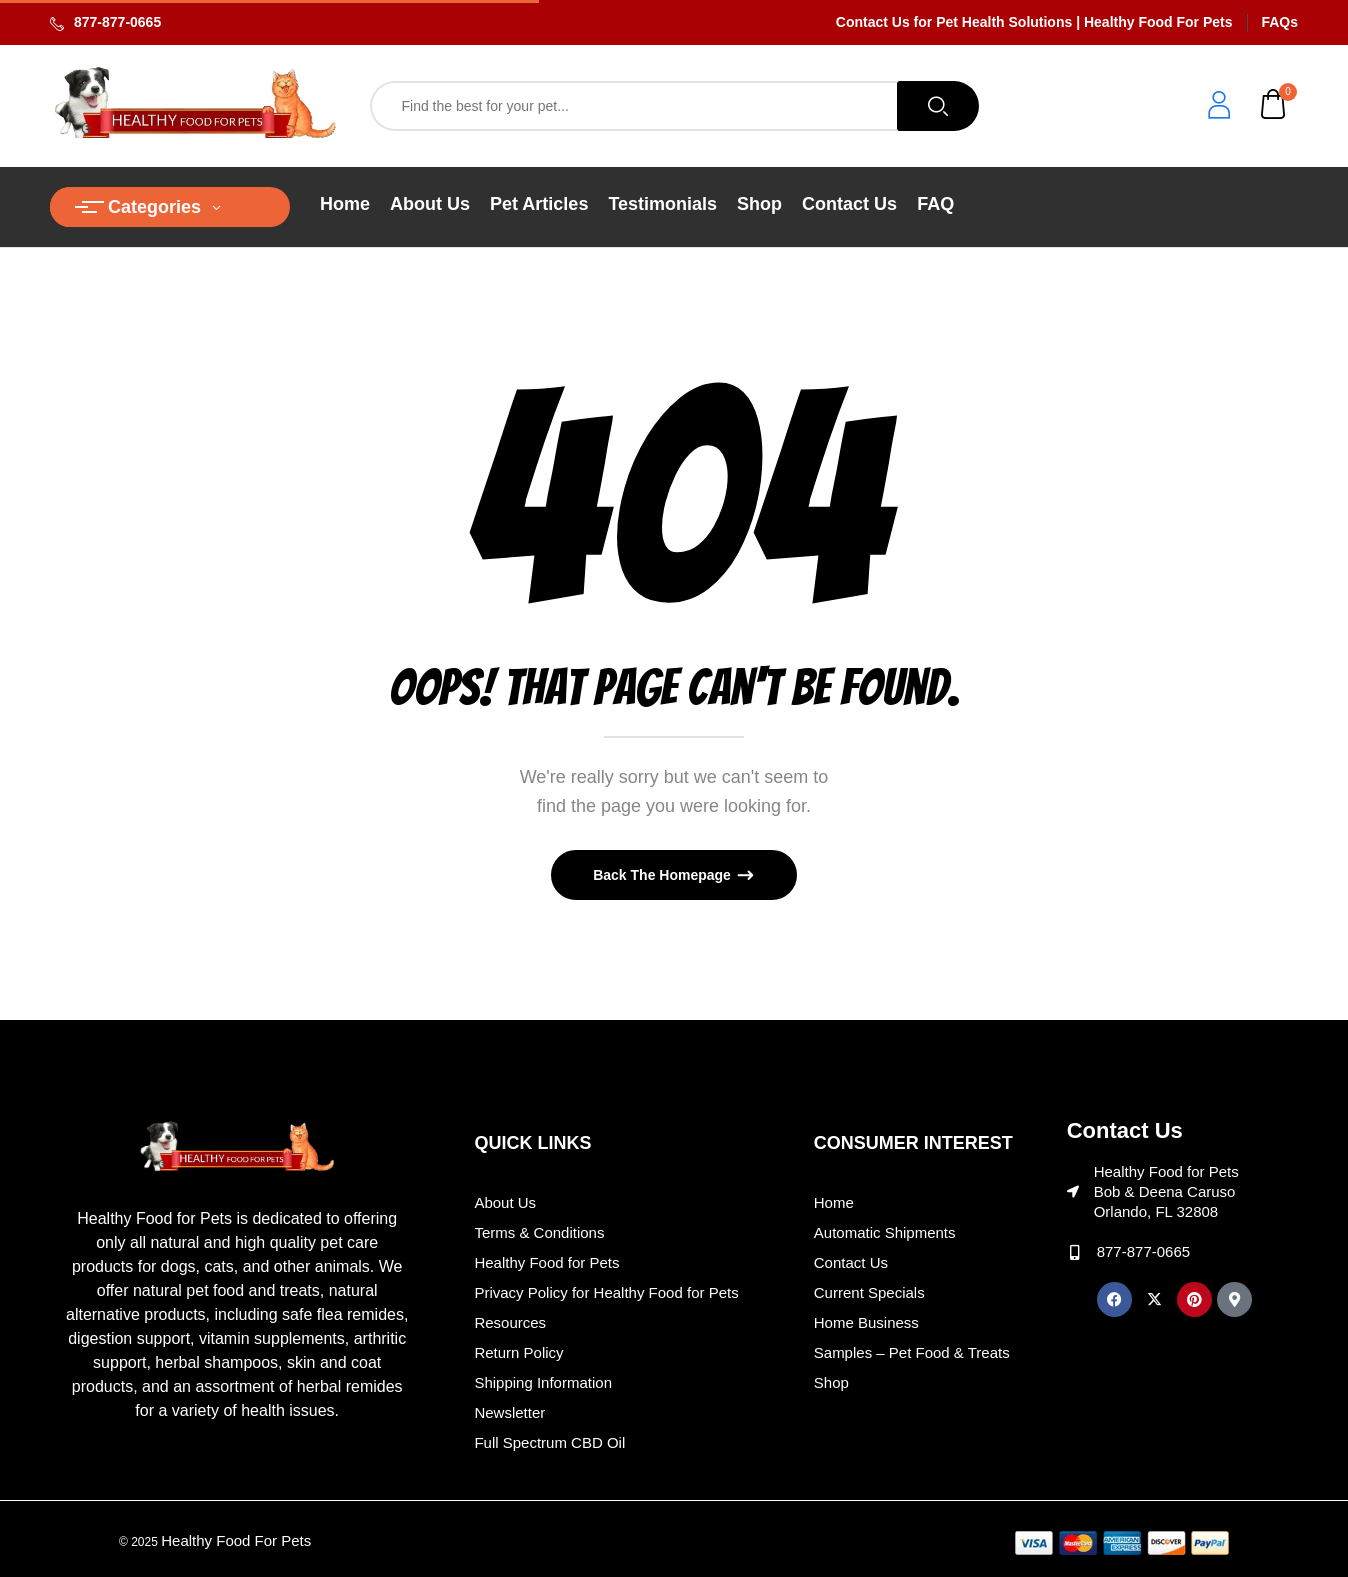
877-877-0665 (117, 22)
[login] (1219, 107)
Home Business (866, 1322)
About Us (505, 1202)
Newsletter (509, 1412)
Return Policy (518, 1352)
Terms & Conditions (539, 1232)
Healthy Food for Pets (546, 1262)
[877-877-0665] (1074, 1252)
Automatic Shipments (885, 1232)
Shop (831, 1382)
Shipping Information (543, 1382)
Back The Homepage (664, 875)
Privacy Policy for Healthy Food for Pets (606, 1292)
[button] (1274, 106)
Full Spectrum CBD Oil (549, 1442)
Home (834, 1202)
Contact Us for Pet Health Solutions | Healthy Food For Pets (1034, 22)
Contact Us (851, 1262)
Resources (510, 1322)
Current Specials (869, 1292)
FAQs (1279, 22)
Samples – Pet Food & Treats (912, 1352)
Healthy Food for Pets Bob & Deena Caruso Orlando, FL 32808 (1166, 1191)
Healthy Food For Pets (236, 1540)
